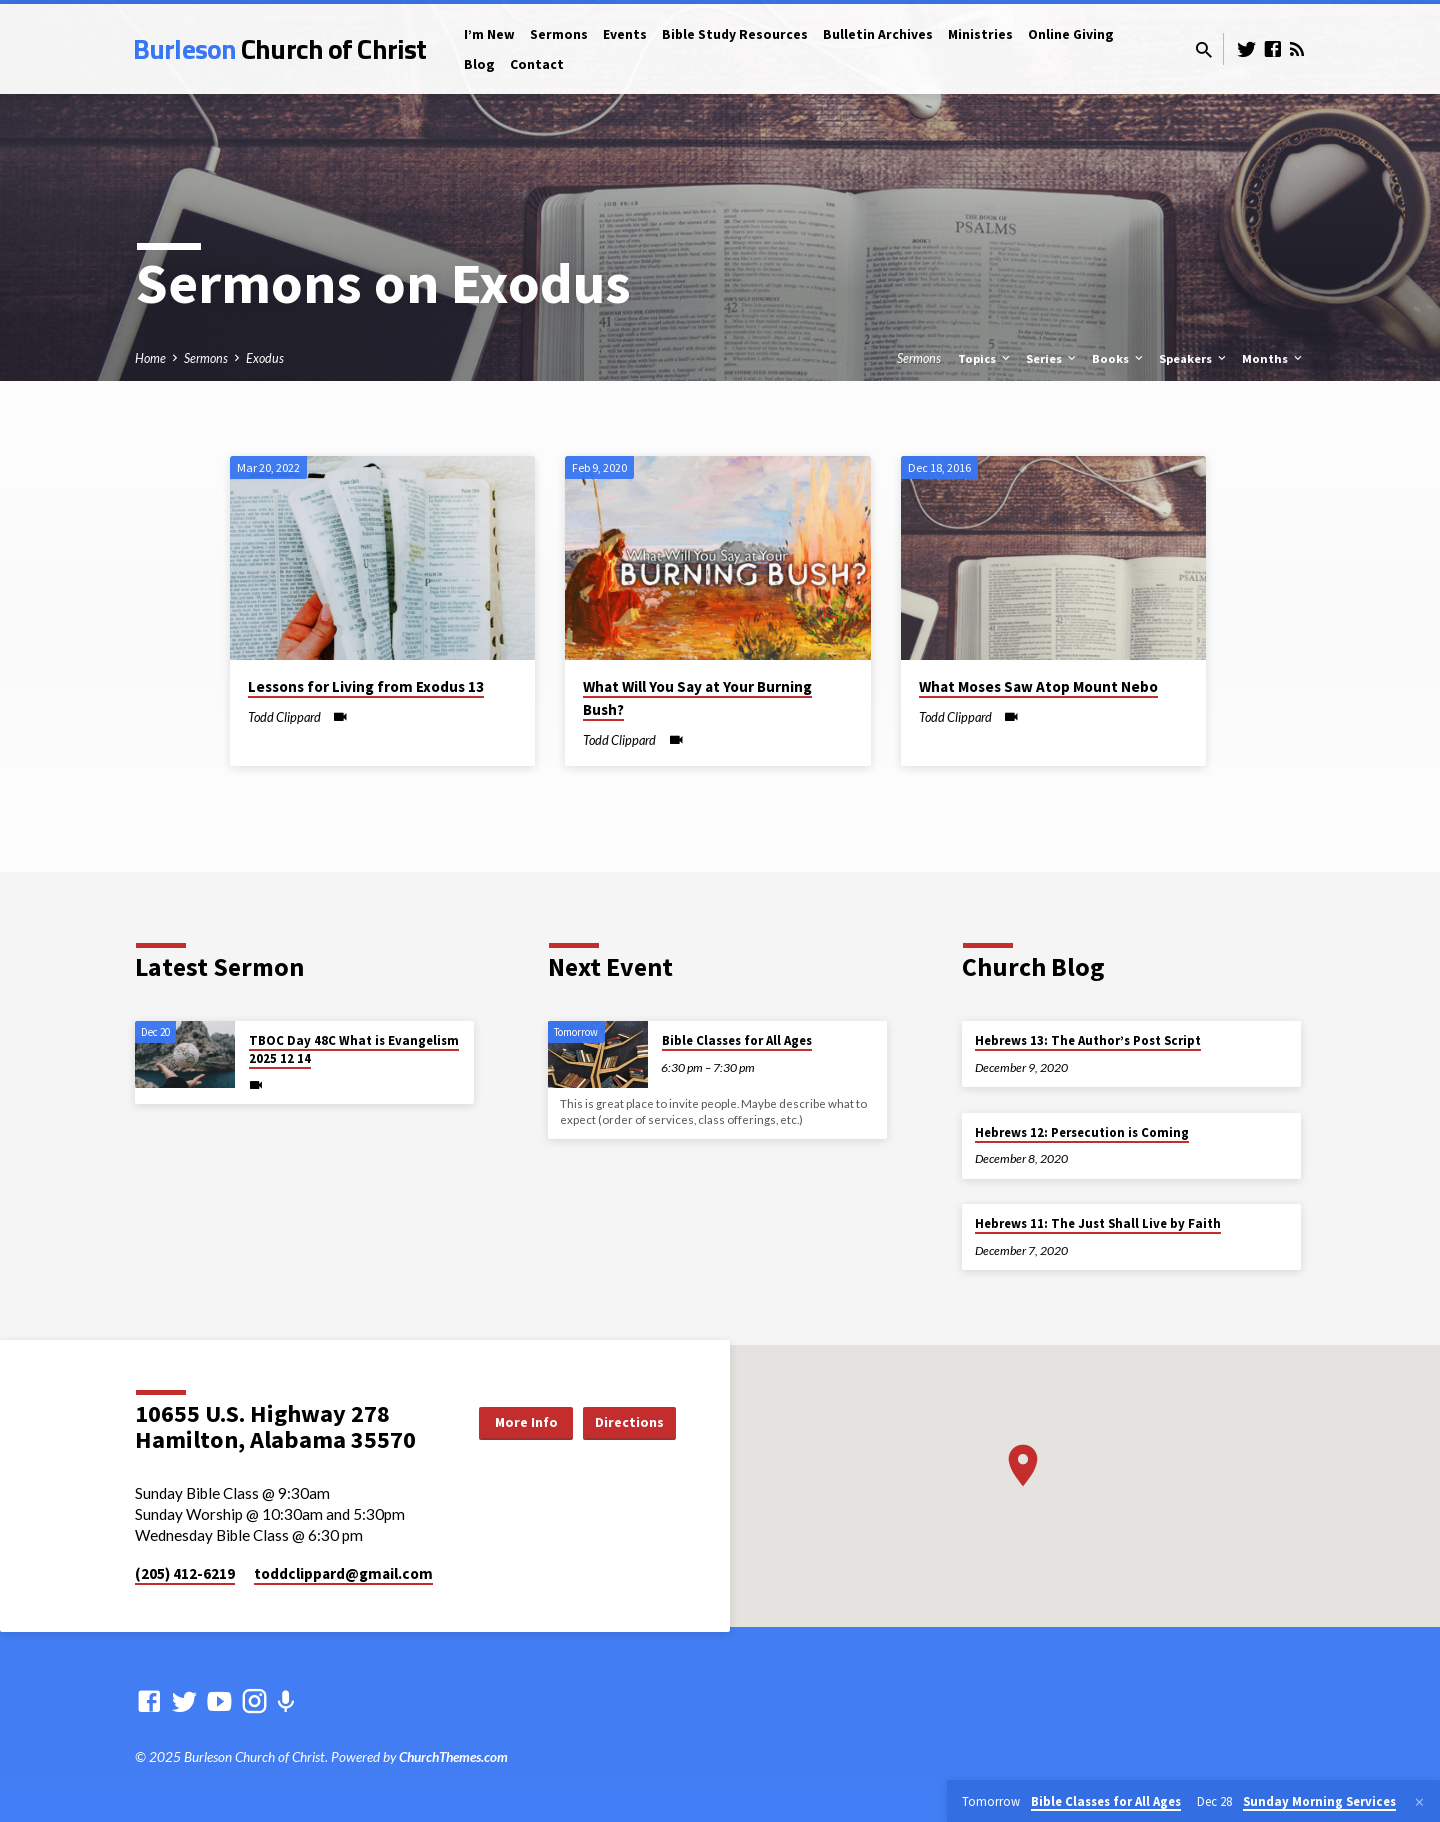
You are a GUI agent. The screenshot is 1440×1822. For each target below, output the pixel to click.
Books (1119, 358)
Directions (625, 1422)
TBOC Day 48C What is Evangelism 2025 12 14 (354, 1049)
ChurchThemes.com (453, 1757)
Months (1273, 358)
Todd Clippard (284, 717)
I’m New (489, 34)
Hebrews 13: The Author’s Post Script (1088, 1040)
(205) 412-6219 (185, 1573)
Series (1052, 358)
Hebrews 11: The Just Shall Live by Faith (1098, 1223)
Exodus (265, 358)
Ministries (980, 34)
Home (150, 358)
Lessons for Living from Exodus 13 (366, 686)
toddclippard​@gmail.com (343, 1573)
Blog (479, 64)
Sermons (559, 34)
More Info (515, 1422)
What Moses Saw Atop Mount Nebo (1038, 686)
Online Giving (1071, 34)
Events (625, 34)
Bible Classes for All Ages (737, 1040)
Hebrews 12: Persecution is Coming (1082, 1132)
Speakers (1194, 358)
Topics (985, 358)
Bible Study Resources (735, 34)
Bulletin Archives (878, 34)
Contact (537, 64)
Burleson (279, 48)
